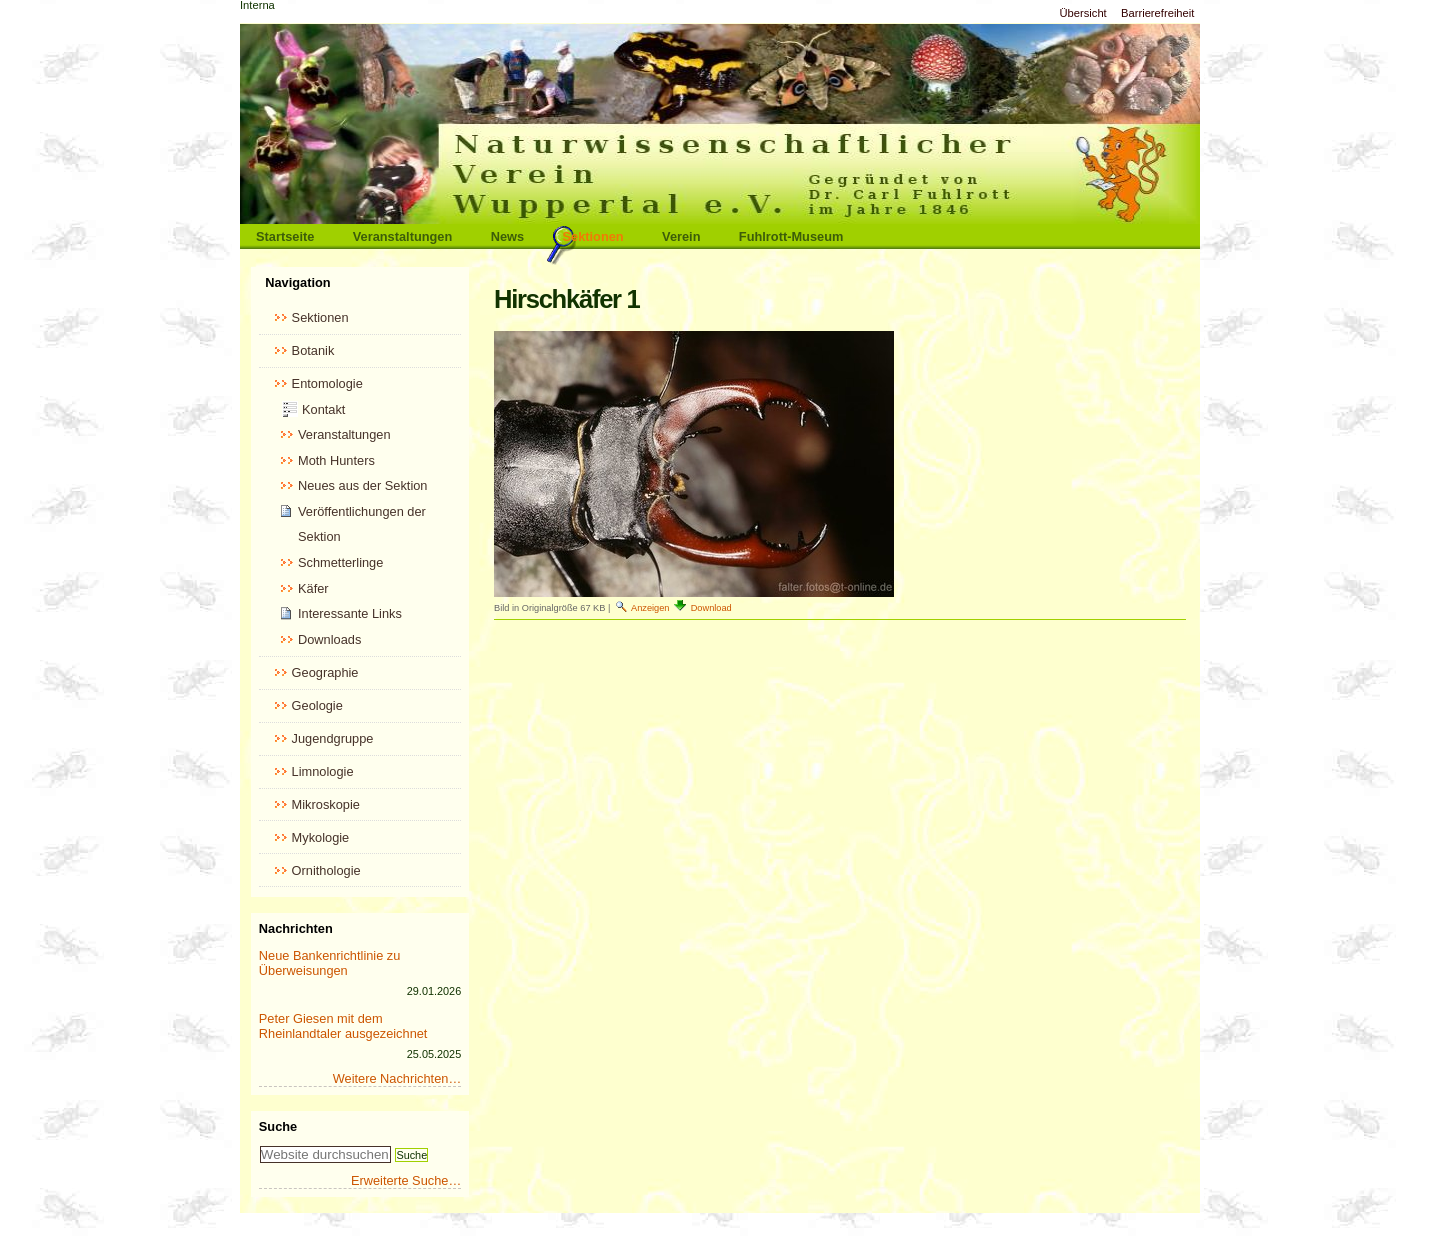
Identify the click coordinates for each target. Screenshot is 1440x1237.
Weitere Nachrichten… (397, 1078)
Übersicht (1082, 13)
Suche (278, 1126)
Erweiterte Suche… (406, 1180)
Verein (681, 236)
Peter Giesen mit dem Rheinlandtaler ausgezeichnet (343, 1026)
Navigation (297, 282)
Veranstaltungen (403, 236)
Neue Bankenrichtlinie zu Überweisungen (330, 963)
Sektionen (593, 236)
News (507, 236)
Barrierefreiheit (1157, 13)
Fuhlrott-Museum (791, 236)
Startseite (285, 236)
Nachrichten (296, 928)
